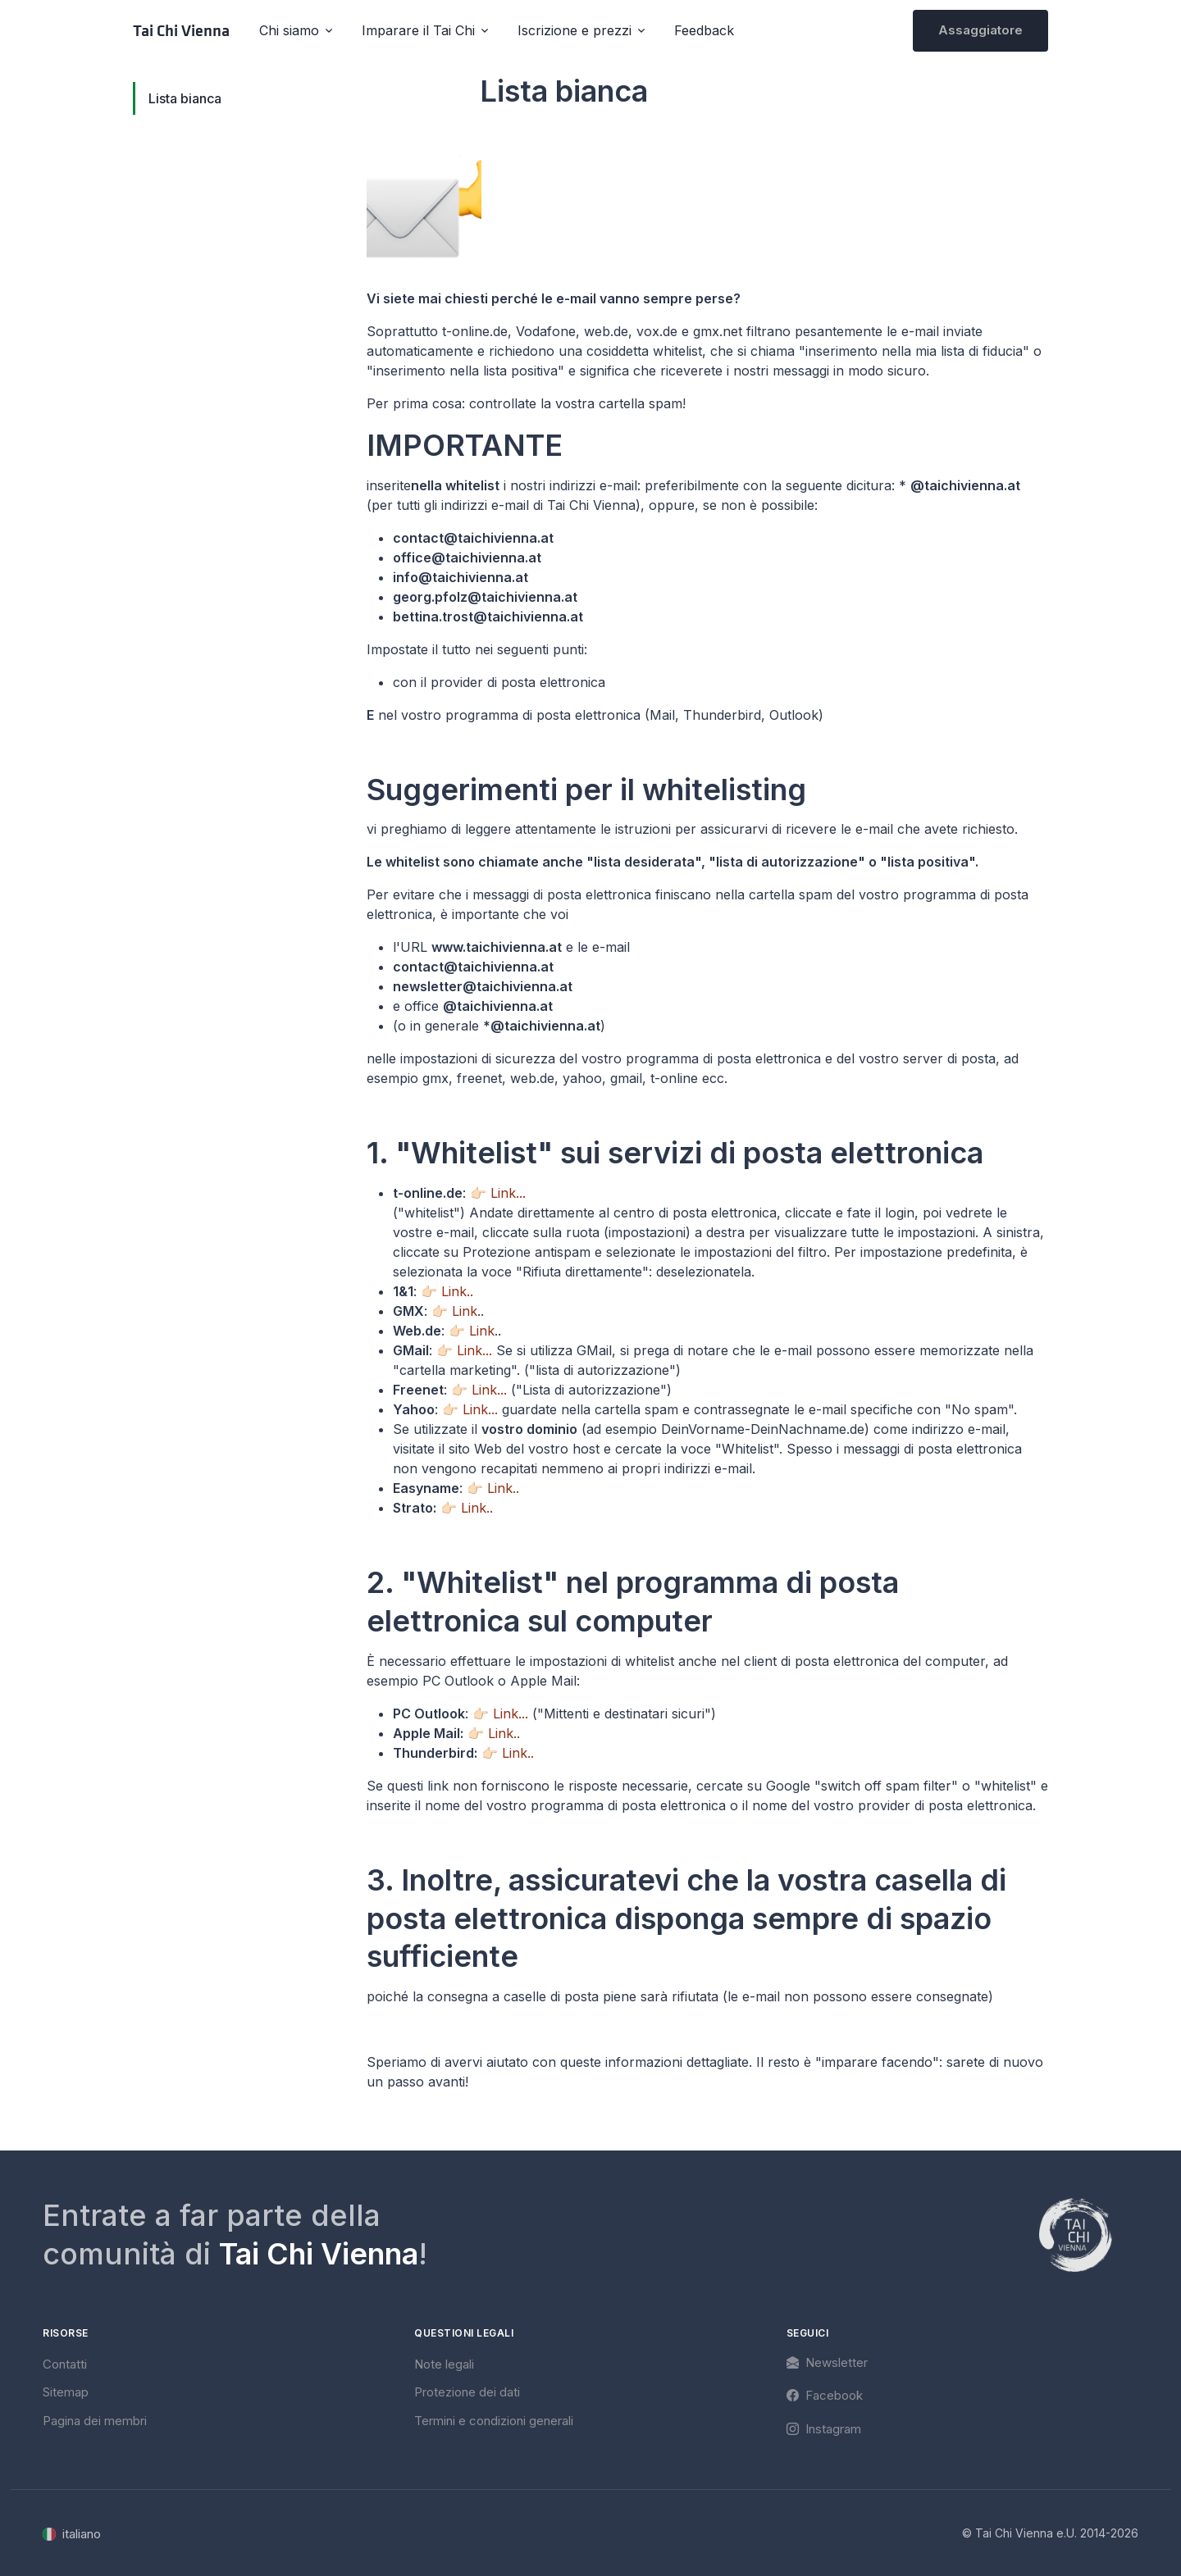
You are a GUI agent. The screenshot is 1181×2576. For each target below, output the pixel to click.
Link (464, 1311)
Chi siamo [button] (289, 30)
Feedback (704, 30)
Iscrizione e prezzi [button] (575, 30)
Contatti (65, 2364)
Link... (508, 1193)
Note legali (444, 2364)
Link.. (457, 1291)
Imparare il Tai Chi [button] (418, 30)
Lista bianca (184, 98)
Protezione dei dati (467, 2392)
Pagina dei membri (95, 2420)
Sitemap (66, 2392)
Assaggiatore (980, 30)
